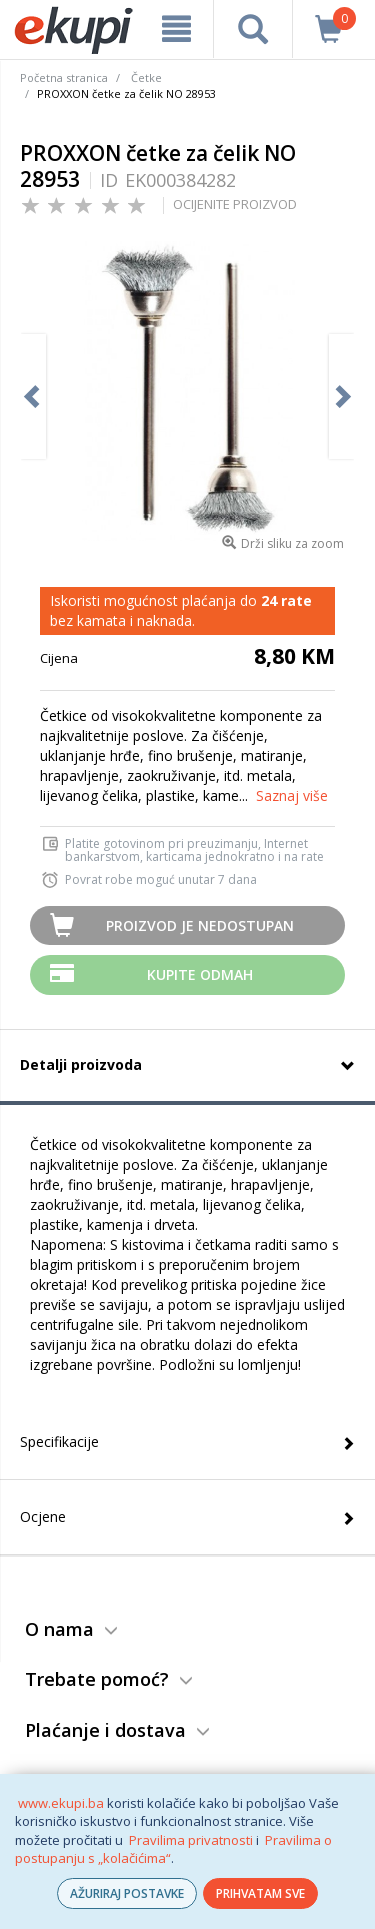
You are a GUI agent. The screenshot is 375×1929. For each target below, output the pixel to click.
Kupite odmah (200, 974)
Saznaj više (292, 795)
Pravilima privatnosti (191, 1840)
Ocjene (43, 1516)
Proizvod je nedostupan (200, 925)
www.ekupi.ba (61, 1803)
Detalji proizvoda (81, 1064)
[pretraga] (252, 29)
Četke (146, 77)
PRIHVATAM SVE (260, 1893)
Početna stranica (64, 77)
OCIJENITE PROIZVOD (235, 204)
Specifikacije (59, 1441)
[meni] (176, 29)
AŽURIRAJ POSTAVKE (127, 1893)
